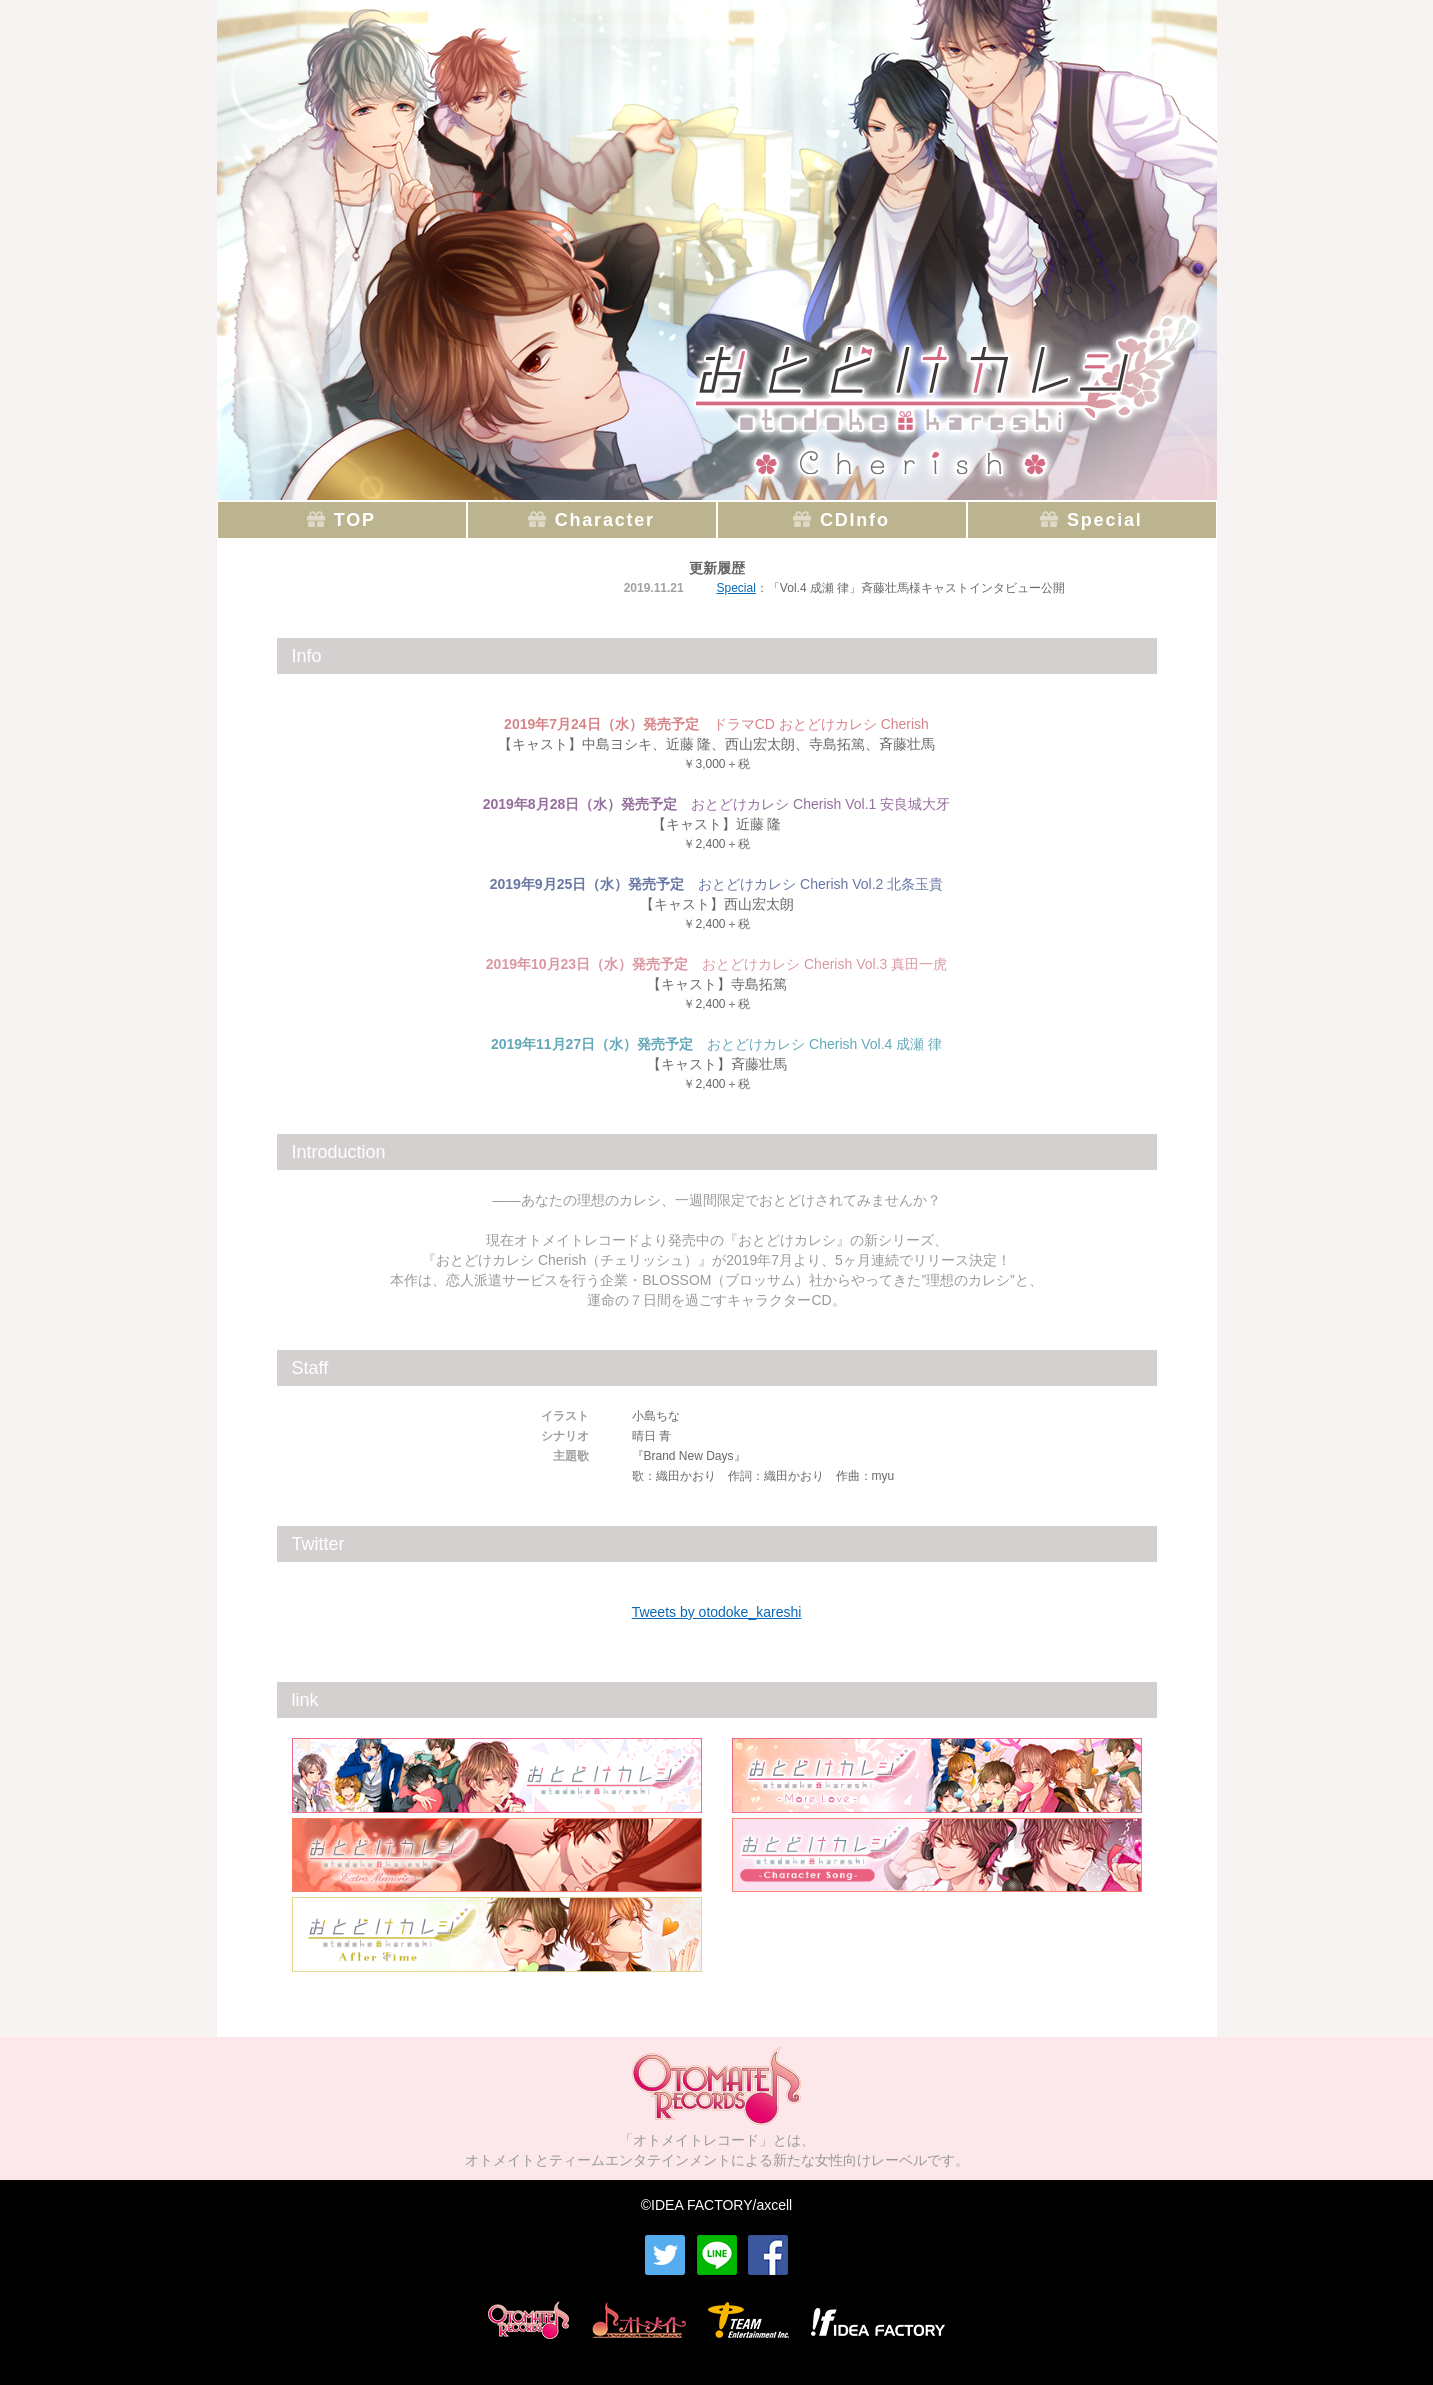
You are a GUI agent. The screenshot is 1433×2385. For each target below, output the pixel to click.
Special (1105, 520)
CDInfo (855, 520)
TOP (355, 520)
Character (605, 520)
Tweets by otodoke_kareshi (717, 1612)
